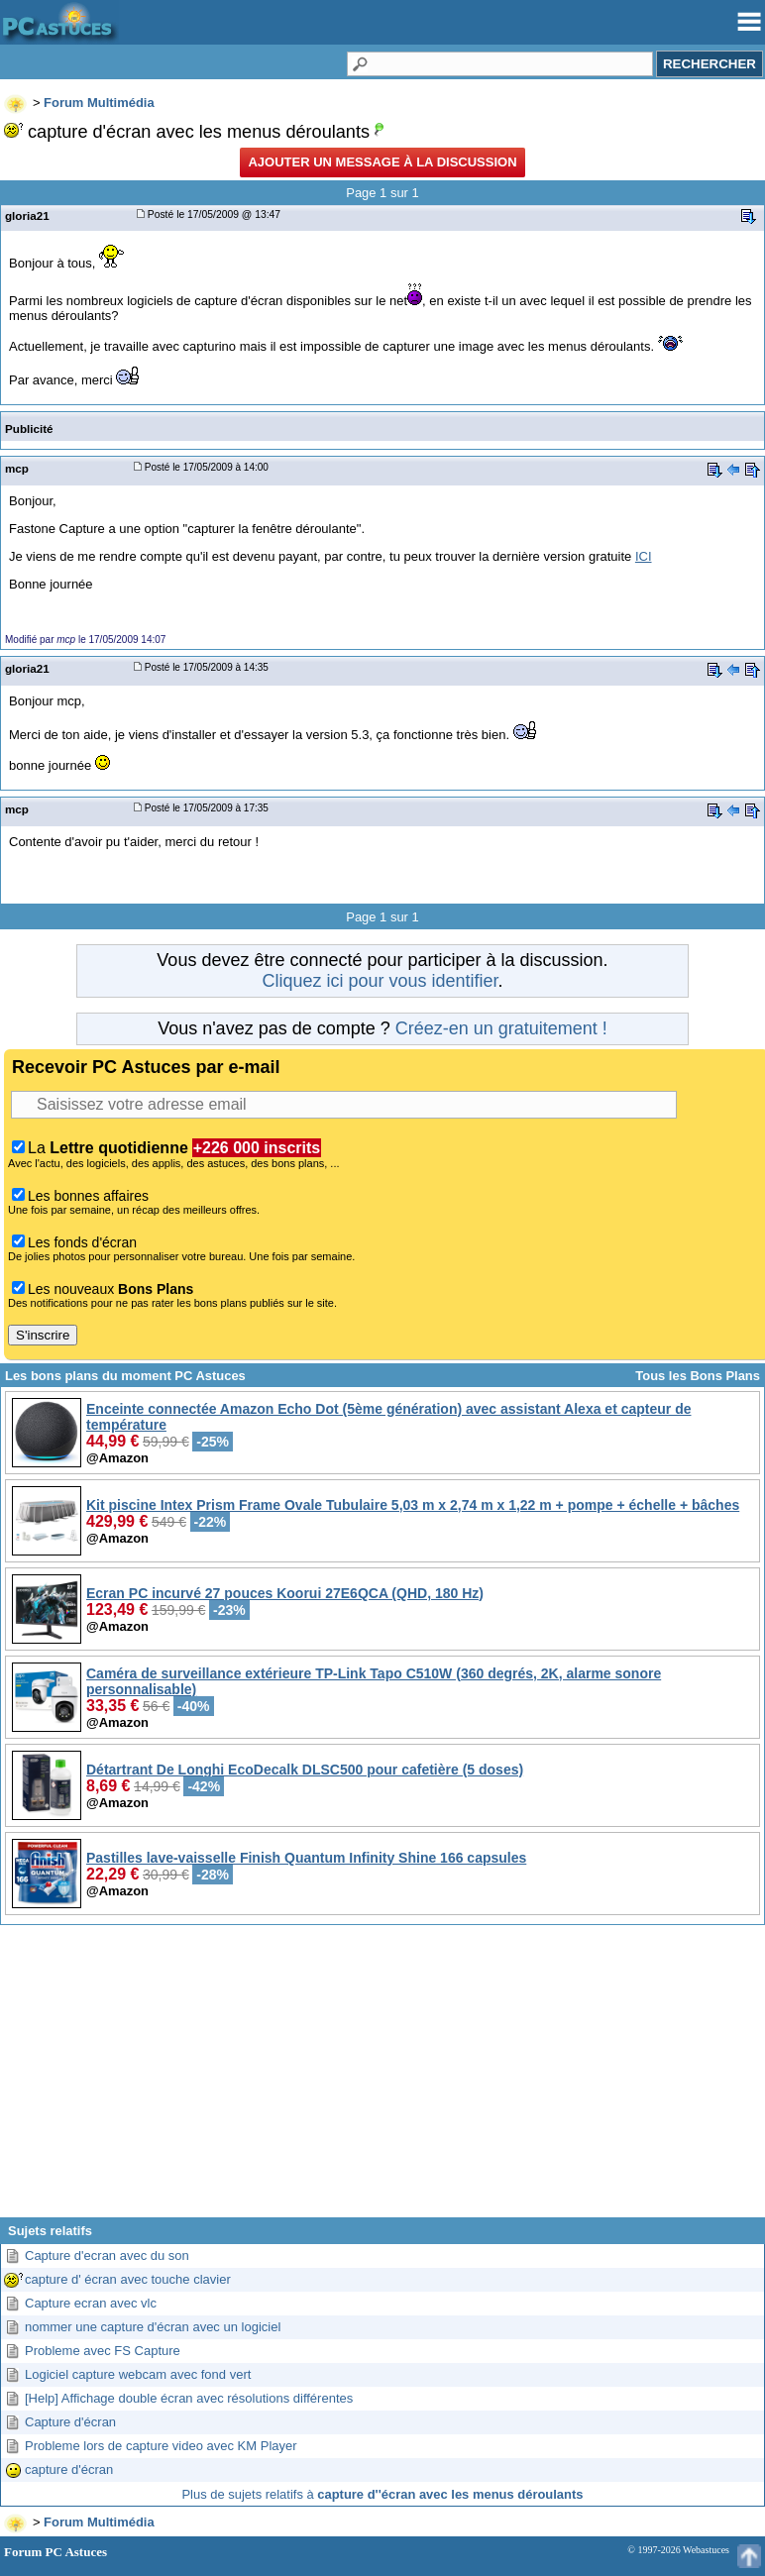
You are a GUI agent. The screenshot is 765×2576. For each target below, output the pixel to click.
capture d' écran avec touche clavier (128, 2279)
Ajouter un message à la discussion (382, 162)
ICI (643, 556)
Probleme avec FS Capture (102, 2350)
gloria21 (27, 215)
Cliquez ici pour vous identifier (379, 981)
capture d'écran (69, 2469)
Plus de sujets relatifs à (382, 2494)
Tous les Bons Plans (697, 1375)
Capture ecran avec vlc (91, 2303)
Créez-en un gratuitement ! (501, 1028)
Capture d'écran (70, 2422)
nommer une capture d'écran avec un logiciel (152, 2326)
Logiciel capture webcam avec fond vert (138, 2374)
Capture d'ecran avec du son (107, 2255)
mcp (17, 468)
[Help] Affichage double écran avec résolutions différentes (189, 2398)
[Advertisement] (382, 2078)
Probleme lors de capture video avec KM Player (161, 2445)
